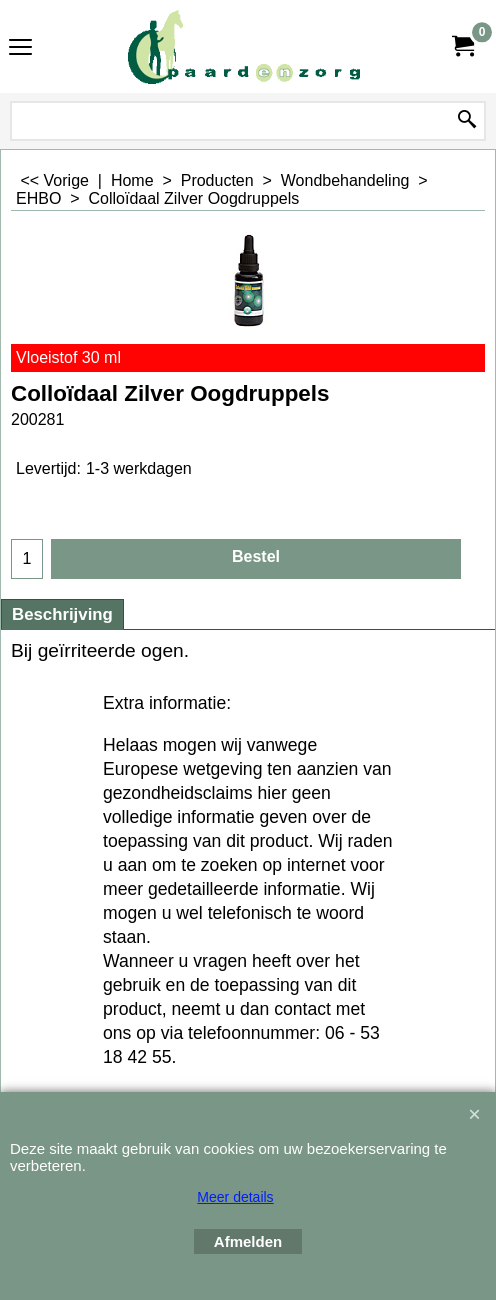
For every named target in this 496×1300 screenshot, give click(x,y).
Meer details (235, 1197)
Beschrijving (62, 614)
